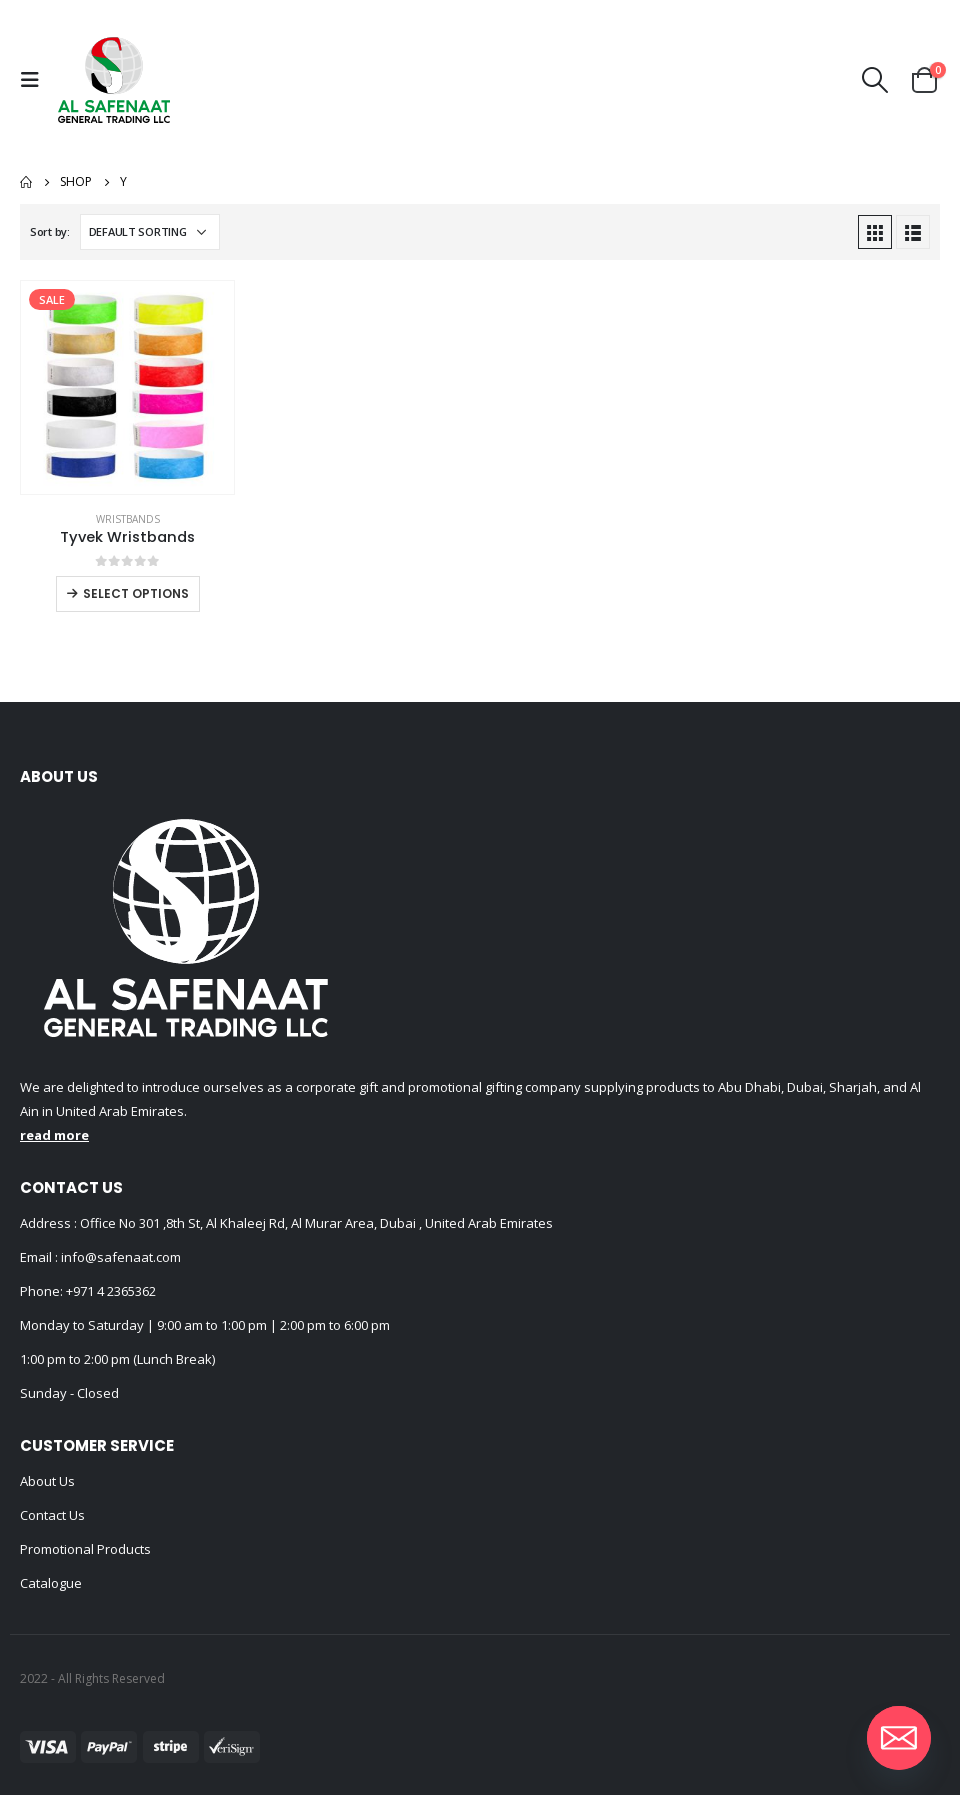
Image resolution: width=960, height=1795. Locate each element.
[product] (127, 387)
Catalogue (51, 1583)
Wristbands (128, 519)
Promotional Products (85, 1549)
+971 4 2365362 (111, 1291)
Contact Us (52, 1515)
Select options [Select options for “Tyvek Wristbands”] (136, 593)
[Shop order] (150, 232)
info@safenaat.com (119, 1257)
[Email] (899, 1738)
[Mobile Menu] (35, 80)
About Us (47, 1481)
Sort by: (50, 231)
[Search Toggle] (875, 80)
